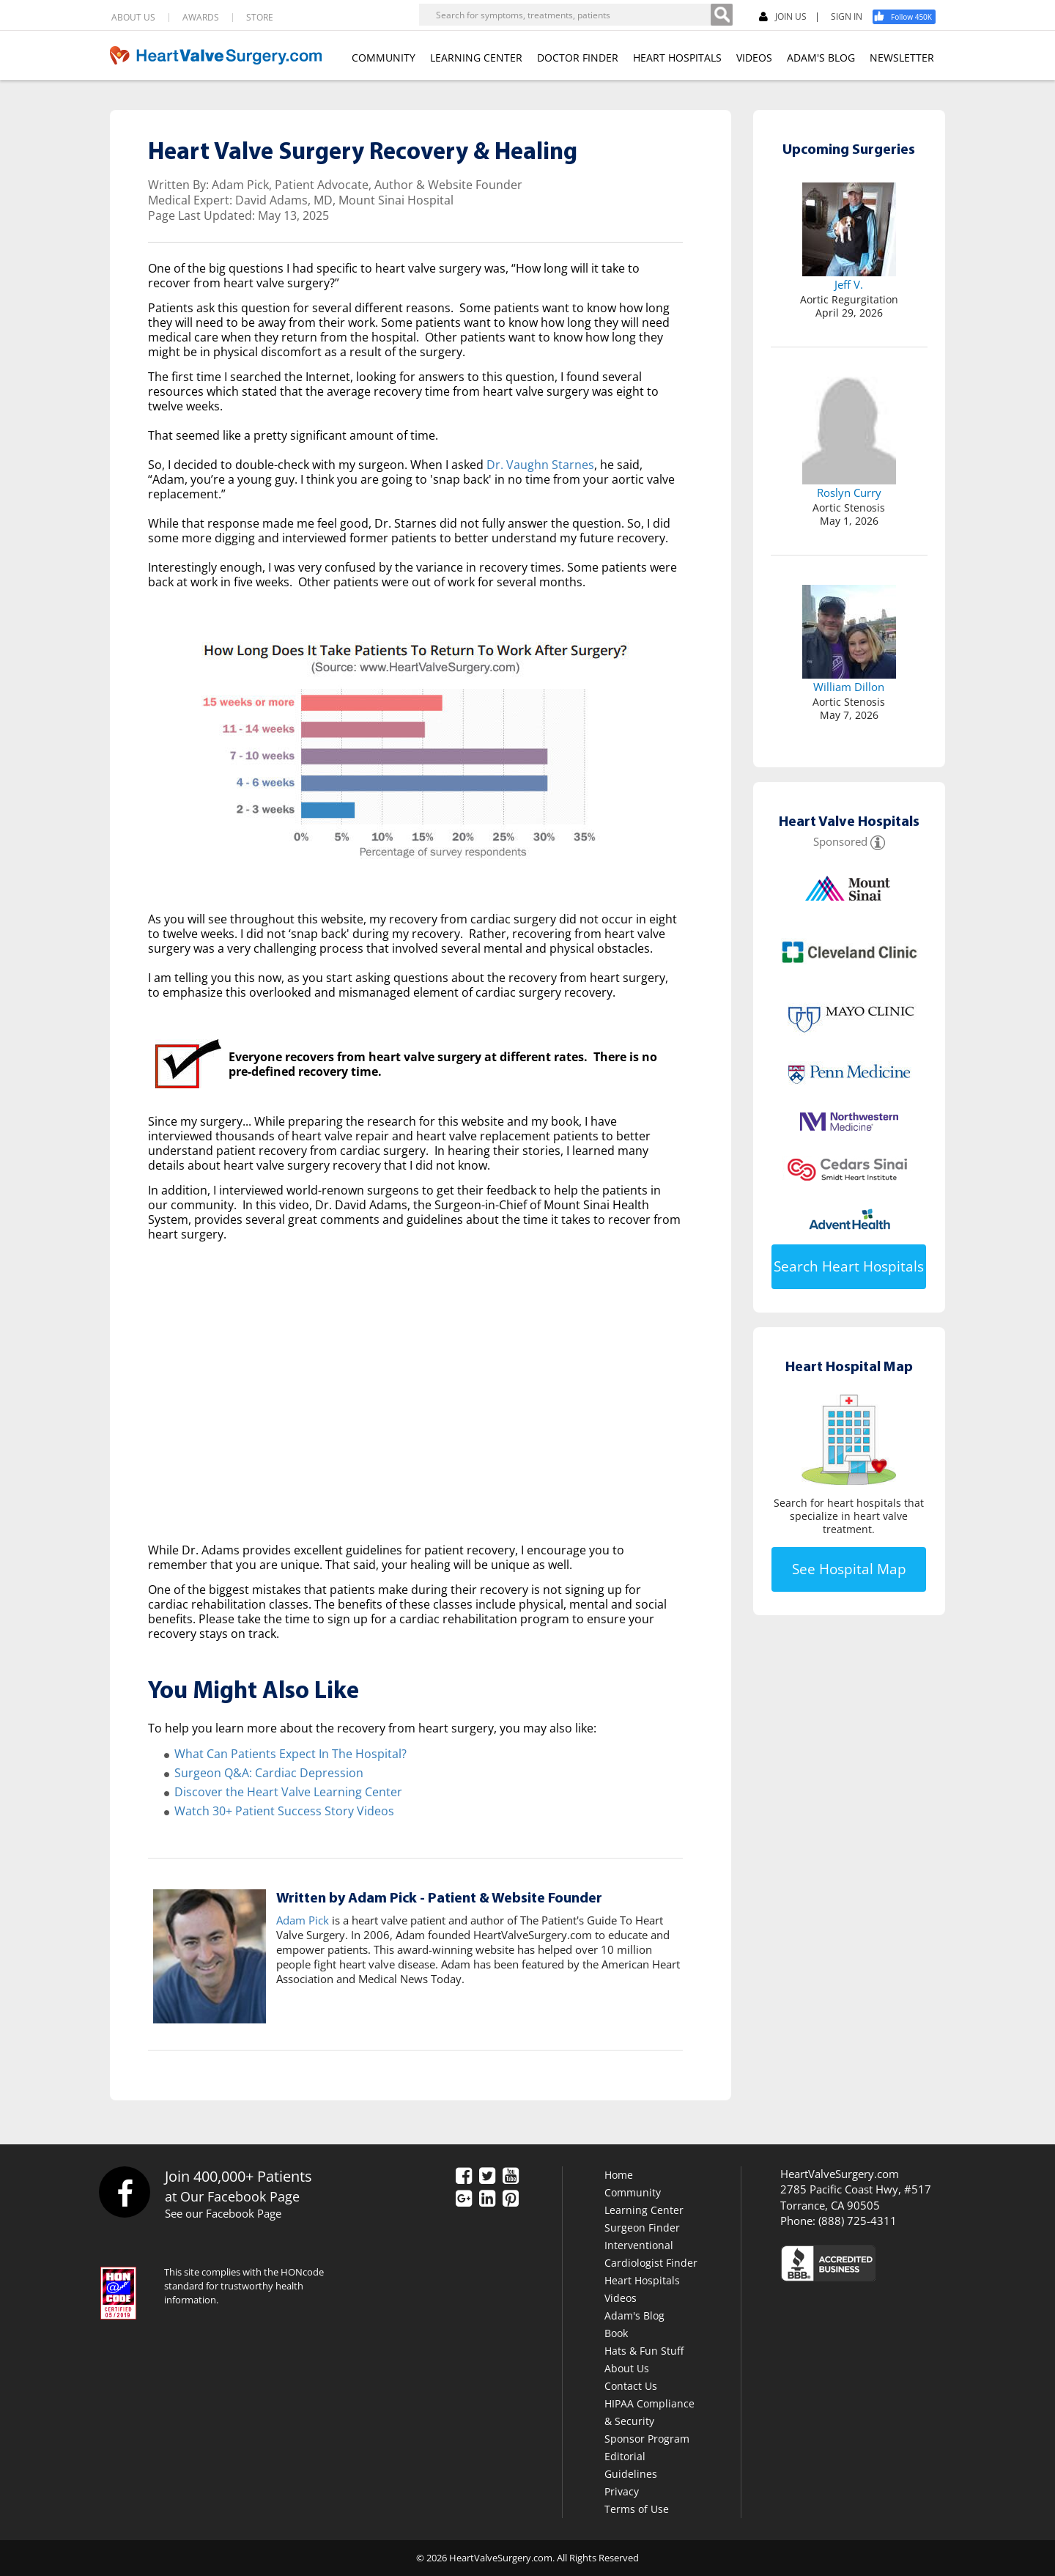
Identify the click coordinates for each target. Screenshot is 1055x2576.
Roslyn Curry (849, 492)
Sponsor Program (646, 2439)
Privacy (621, 2491)
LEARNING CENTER (476, 57)
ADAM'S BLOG (821, 57)
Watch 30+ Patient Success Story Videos (284, 1811)
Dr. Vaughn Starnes (540, 465)
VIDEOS (754, 57)
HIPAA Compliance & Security (649, 2412)
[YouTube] (511, 2177)
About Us (626, 2368)
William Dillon (848, 686)
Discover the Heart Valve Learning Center (288, 1792)
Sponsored (840, 841)
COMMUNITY (383, 57)
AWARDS (200, 17)
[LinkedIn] (487, 2199)
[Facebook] (909, 17)
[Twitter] (487, 2177)
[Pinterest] (511, 2199)
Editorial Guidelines (630, 2465)
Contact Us (630, 2386)
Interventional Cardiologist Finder (650, 2254)
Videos (620, 2298)
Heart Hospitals (642, 2280)
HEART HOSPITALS (677, 57)
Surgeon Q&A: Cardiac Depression (268, 1773)
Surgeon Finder (642, 2227)
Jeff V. (848, 284)
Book (616, 2333)
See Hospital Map (849, 1569)
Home (618, 2175)
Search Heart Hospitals (849, 1266)
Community (632, 2192)
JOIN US (783, 17)
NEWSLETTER (902, 57)
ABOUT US (133, 17)
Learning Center (644, 2210)
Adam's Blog (634, 2315)
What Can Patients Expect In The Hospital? (290, 1754)
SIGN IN (846, 16)
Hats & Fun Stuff (644, 2351)
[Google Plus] (464, 2199)
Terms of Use (636, 2509)
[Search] (722, 15)
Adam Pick (302, 1920)
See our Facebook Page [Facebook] (223, 2213)
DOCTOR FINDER (577, 57)
